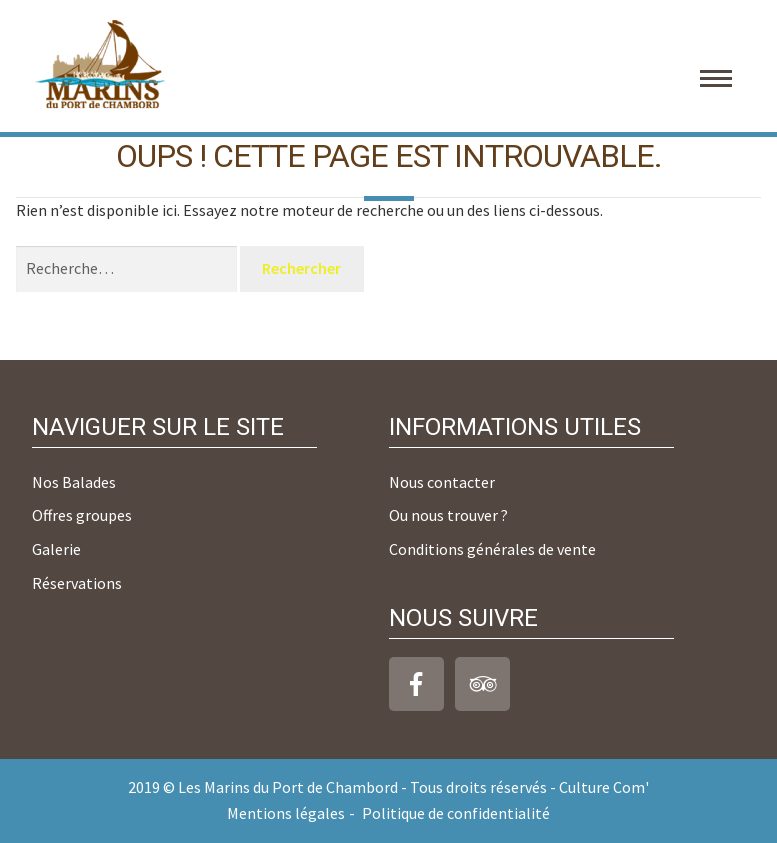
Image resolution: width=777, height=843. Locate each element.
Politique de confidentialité (456, 813)
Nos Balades (74, 482)
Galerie (56, 549)
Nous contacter (442, 482)
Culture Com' (604, 787)
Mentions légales (286, 813)
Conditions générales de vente (492, 549)
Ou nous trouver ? (448, 515)
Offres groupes (82, 515)
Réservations (77, 583)
